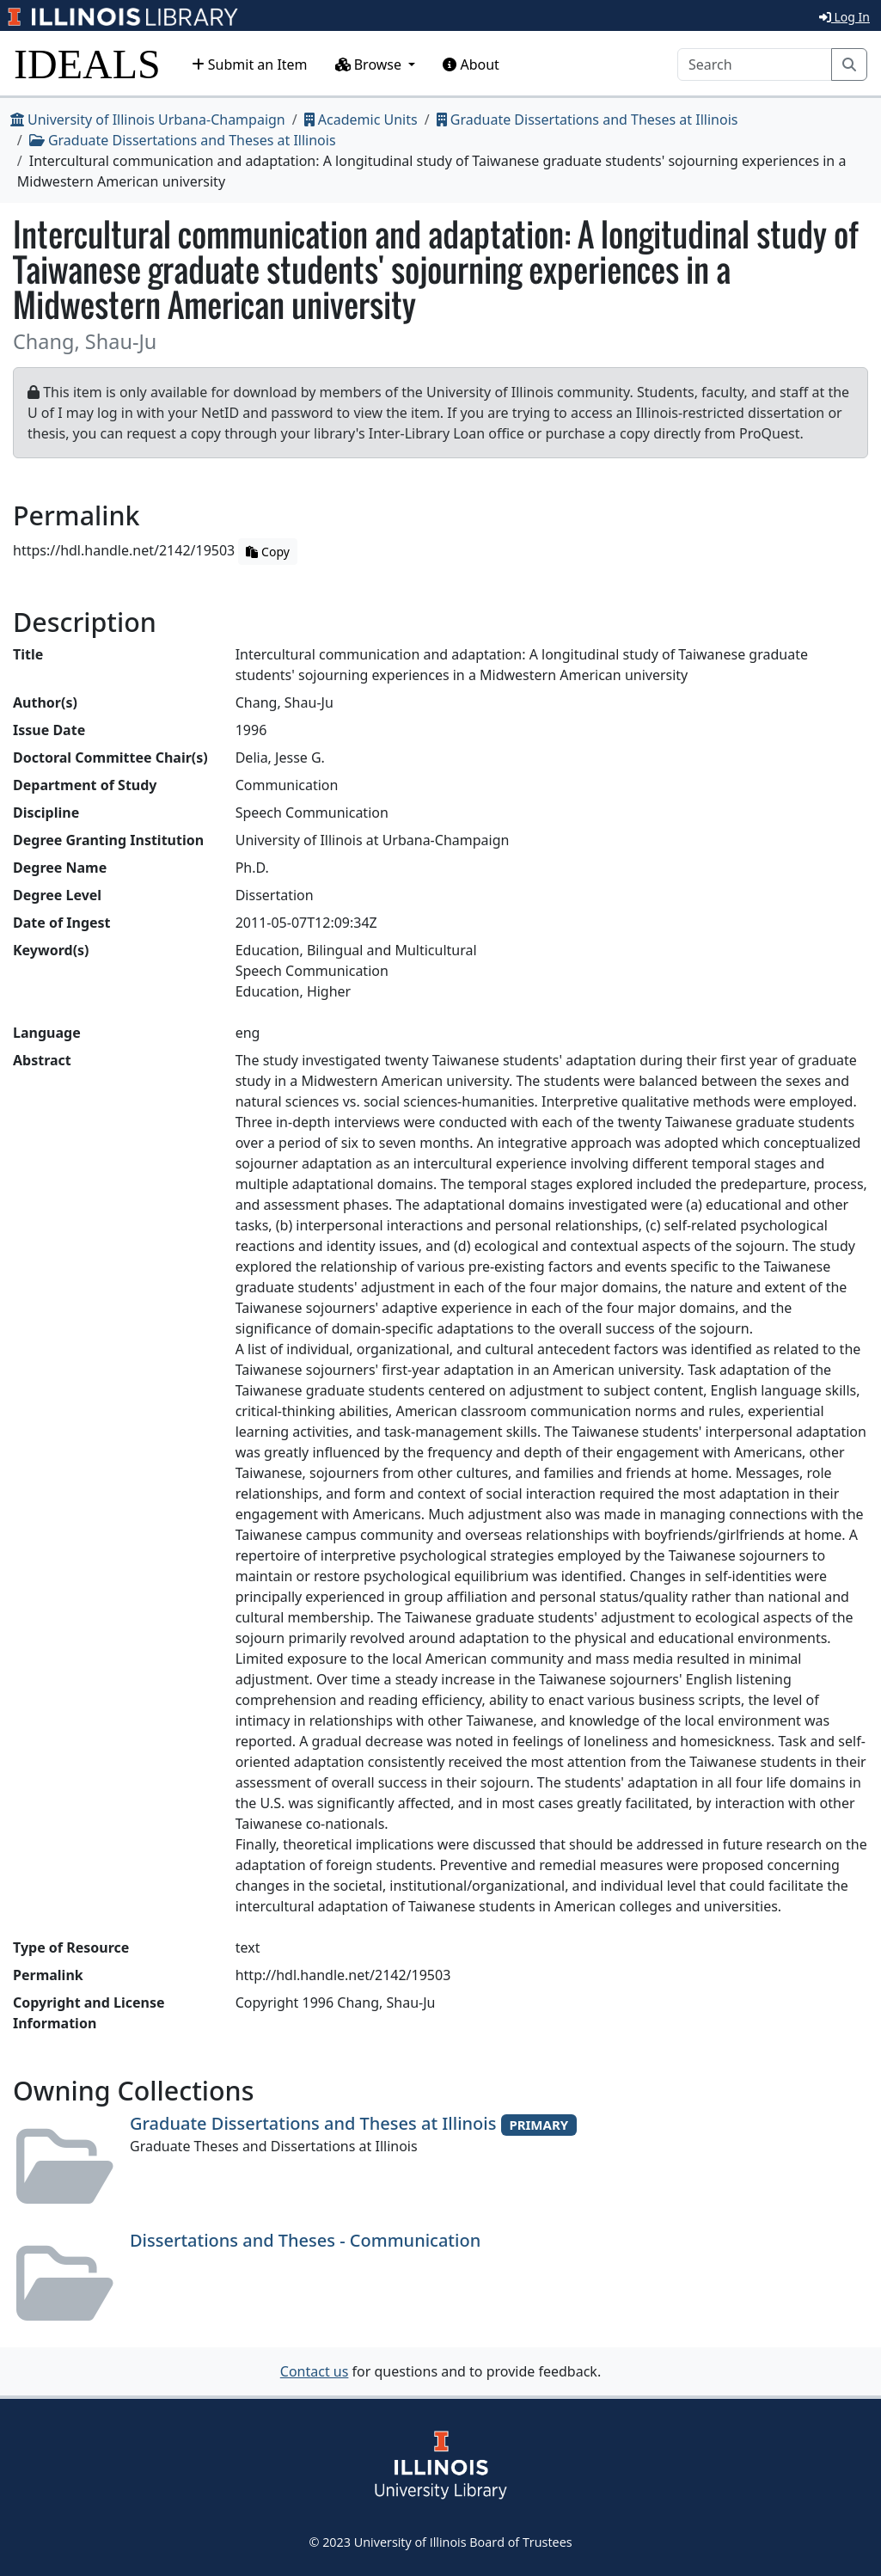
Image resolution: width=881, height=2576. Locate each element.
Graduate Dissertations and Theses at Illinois (587, 119)
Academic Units (361, 119)
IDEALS (87, 64)
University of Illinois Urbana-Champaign (147, 119)
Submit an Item (250, 64)
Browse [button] (370, 64)
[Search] (754, 64)
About (471, 64)
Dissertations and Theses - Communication (305, 2240)
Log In (844, 17)
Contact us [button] (314, 2371)
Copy (267, 551)
